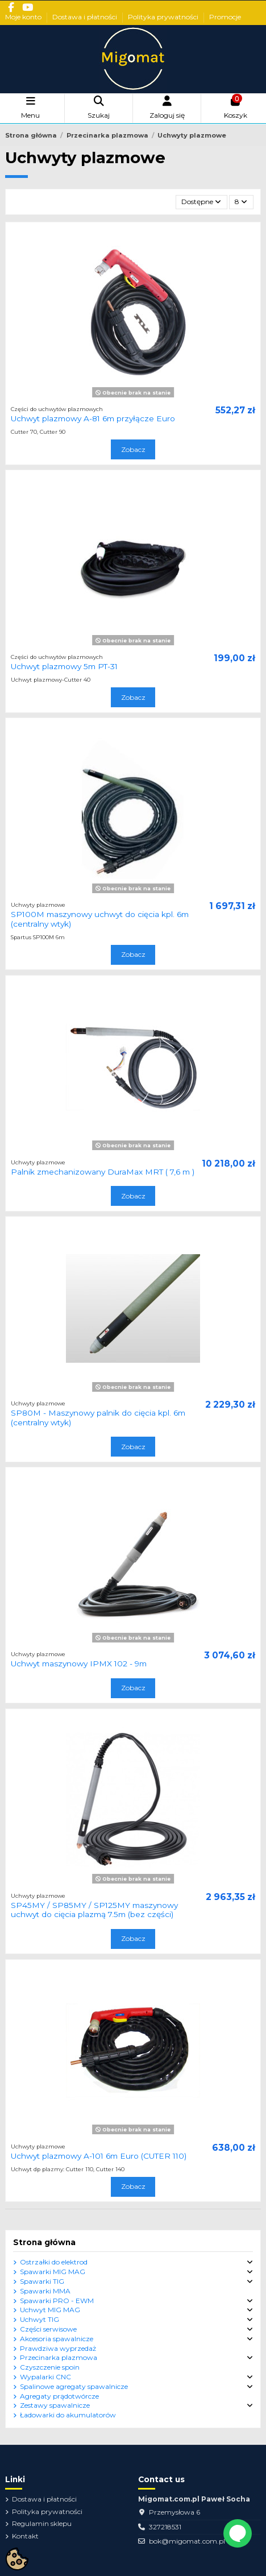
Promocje (225, 17)
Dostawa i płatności (85, 17)
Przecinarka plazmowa (58, 2357)
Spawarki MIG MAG (52, 2271)
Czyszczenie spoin (50, 2367)
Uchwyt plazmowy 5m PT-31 (64, 666)
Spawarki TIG (42, 2281)
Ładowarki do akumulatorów (68, 2415)
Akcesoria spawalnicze (56, 2338)
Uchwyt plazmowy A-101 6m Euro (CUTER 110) (98, 2155)
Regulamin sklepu (42, 2523)
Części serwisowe (48, 2329)
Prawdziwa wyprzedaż (58, 2348)
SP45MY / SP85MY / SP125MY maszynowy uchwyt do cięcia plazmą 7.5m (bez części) (94, 1910)
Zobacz (133, 449)
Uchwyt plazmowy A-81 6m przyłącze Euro (93, 418)
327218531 (165, 2527)
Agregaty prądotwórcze (59, 2396)
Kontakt (25, 2536)
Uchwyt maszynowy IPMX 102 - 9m (79, 1663)
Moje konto (24, 17)
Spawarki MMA (45, 2291)
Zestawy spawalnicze (55, 2405)
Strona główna (44, 2242)
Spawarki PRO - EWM (57, 2300)
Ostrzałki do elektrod (54, 2262)
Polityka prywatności (164, 17)
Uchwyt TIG (39, 2319)
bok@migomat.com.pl (187, 2541)
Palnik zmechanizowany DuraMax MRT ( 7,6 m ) (102, 1171)
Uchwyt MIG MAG (50, 2309)
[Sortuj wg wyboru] (201, 202)
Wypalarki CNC (45, 2376)
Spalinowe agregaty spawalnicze (74, 2386)
